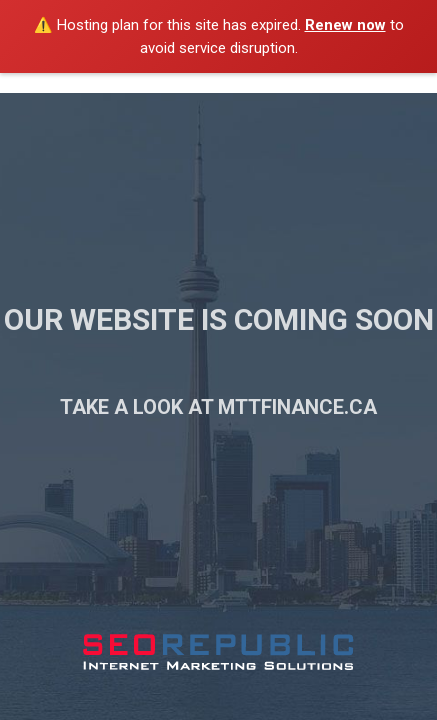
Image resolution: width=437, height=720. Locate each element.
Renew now (345, 25)
